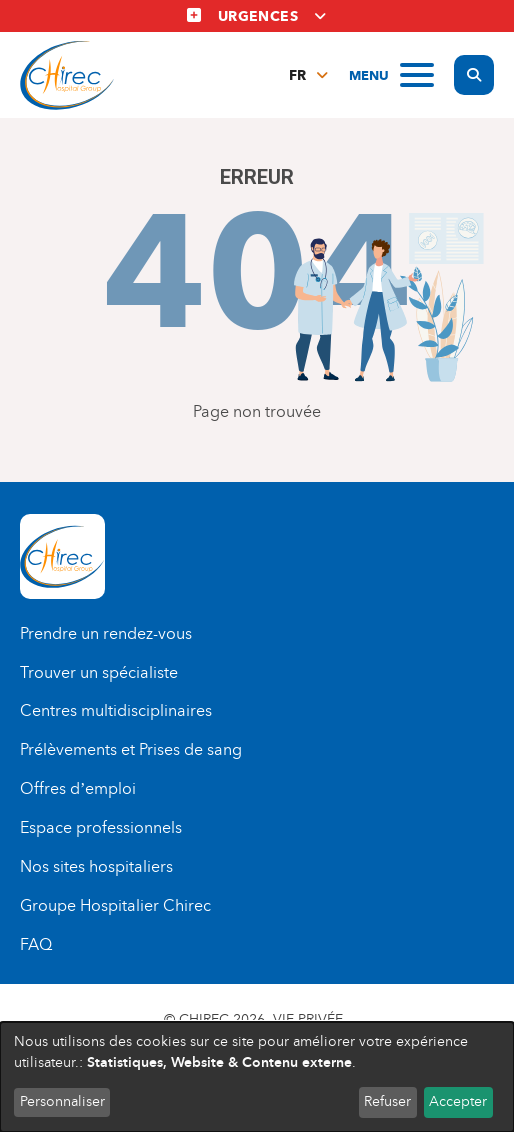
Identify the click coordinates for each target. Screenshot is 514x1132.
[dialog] (257, 1077)
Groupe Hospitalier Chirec (115, 905)
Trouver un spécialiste (99, 672)
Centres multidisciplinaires (116, 710)
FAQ (36, 944)
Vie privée (308, 1019)
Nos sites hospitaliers (96, 866)
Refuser (387, 1101)
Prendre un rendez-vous (106, 633)
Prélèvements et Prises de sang (131, 749)
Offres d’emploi (78, 788)
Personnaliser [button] (62, 1101)
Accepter (458, 1101)
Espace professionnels (101, 827)
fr (297, 75)
